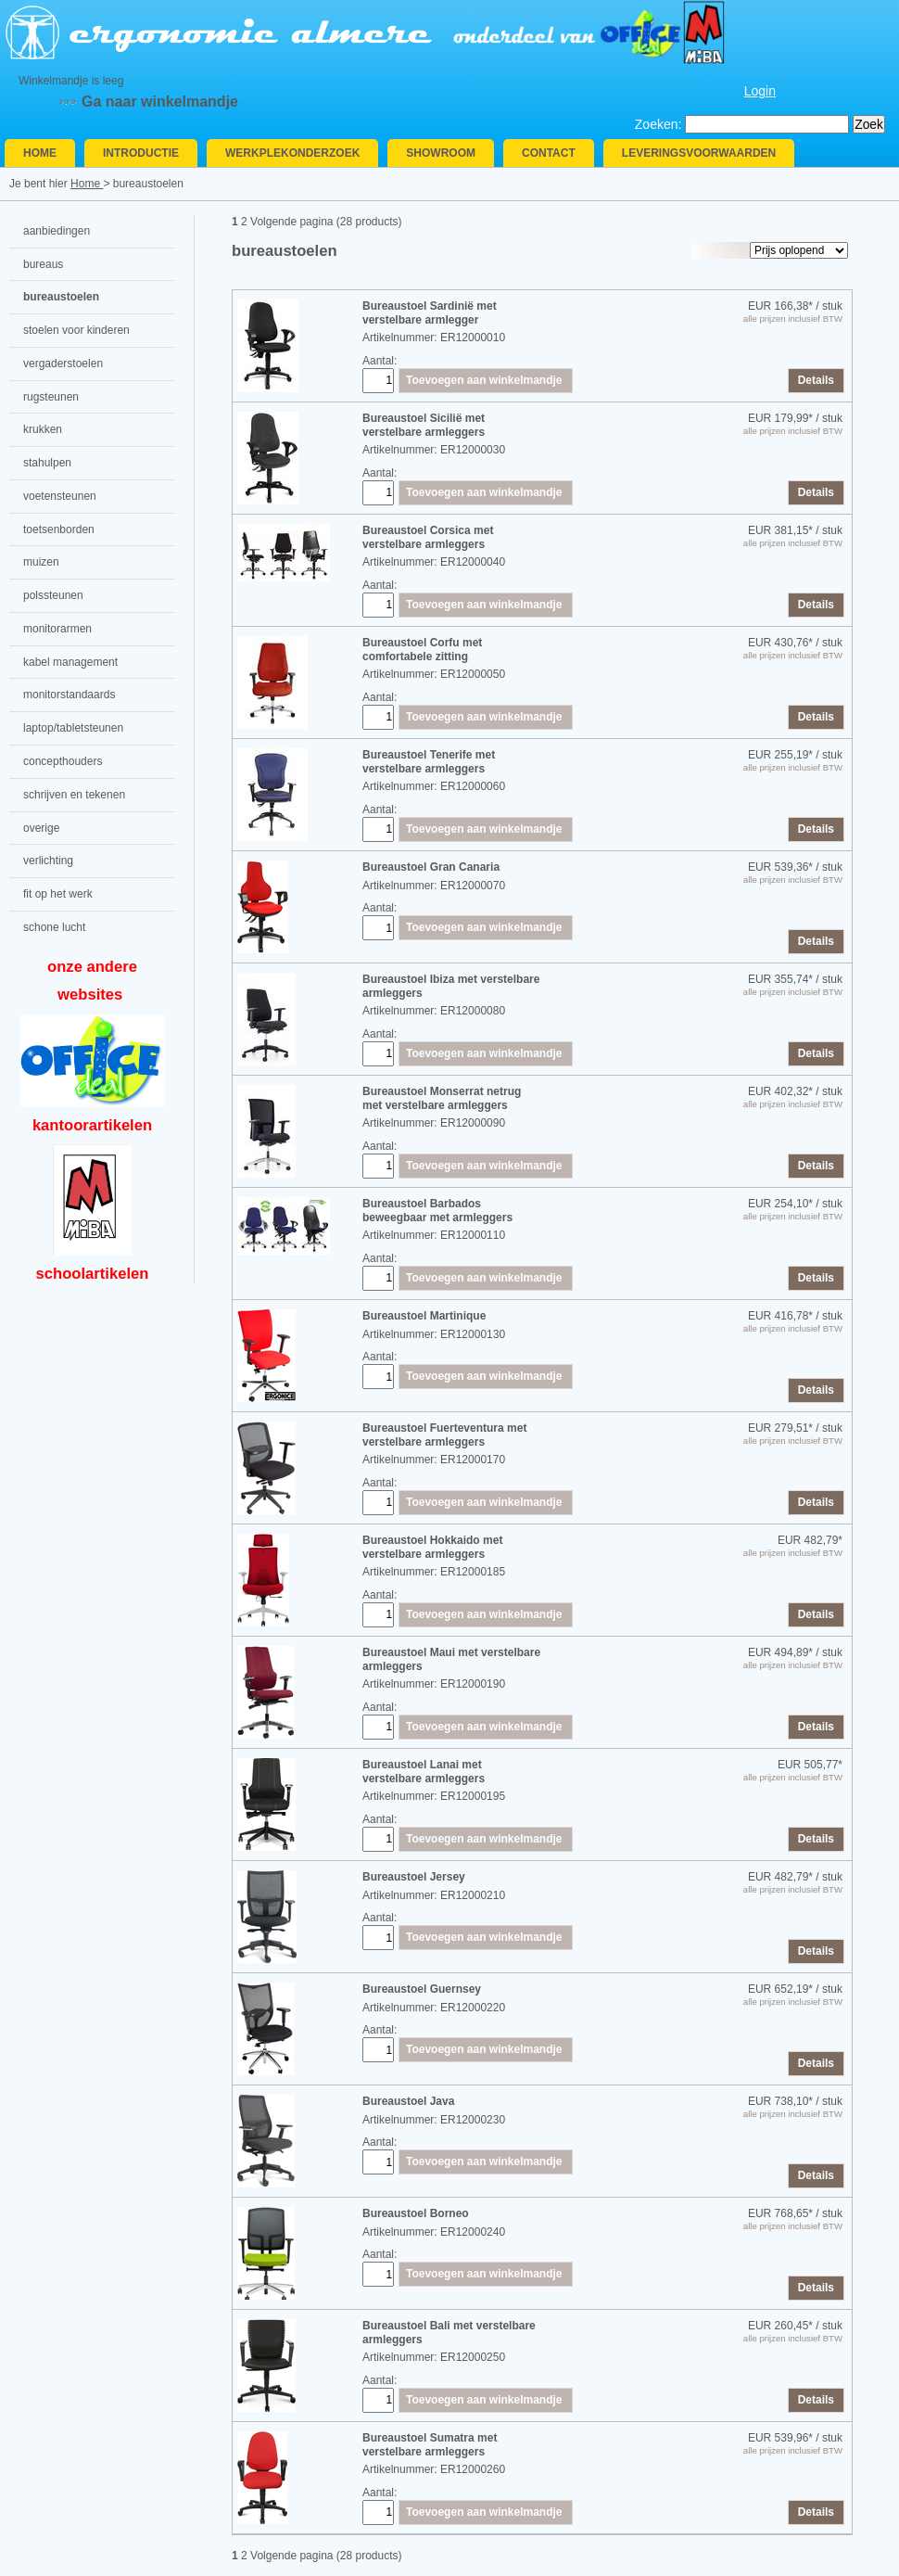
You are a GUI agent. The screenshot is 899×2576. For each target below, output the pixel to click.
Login (760, 90)
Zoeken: (658, 124)
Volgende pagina (291, 221)
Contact (549, 153)
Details (816, 380)
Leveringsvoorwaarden (699, 153)
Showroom (440, 153)
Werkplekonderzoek (292, 153)
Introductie (141, 153)
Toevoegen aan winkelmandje (484, 380)
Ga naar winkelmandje (160, 101)
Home (40, 153)
